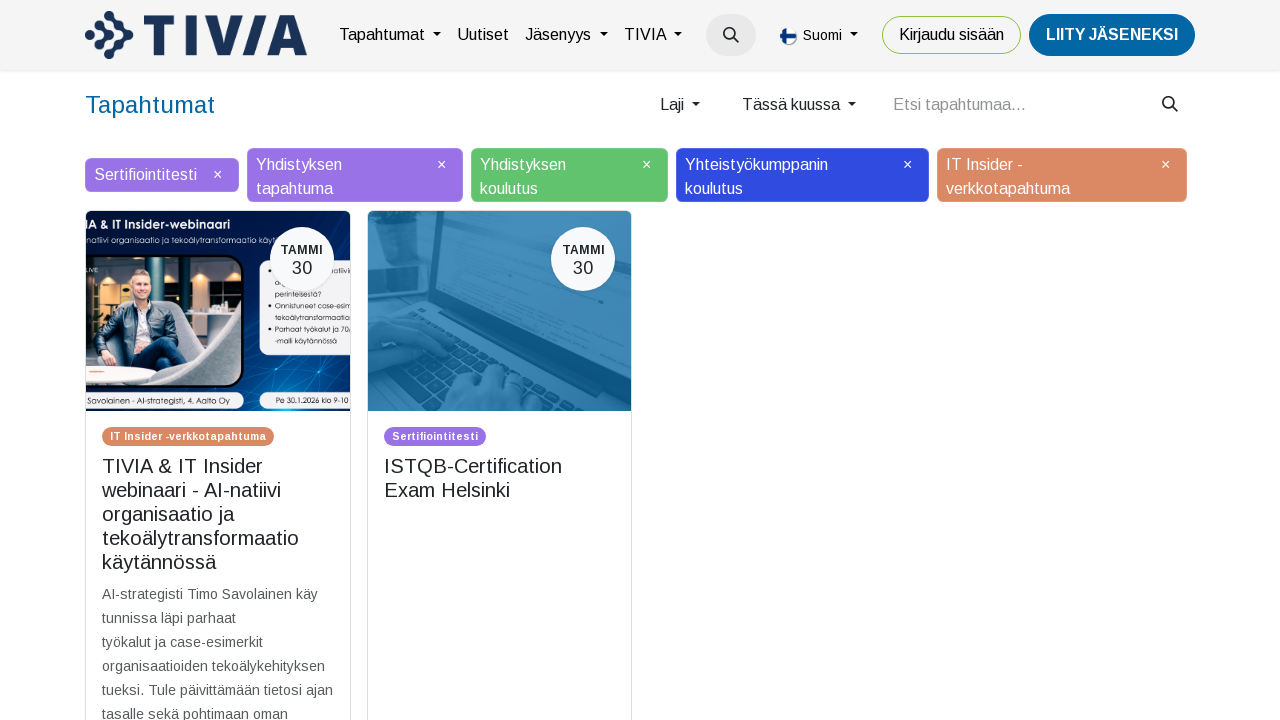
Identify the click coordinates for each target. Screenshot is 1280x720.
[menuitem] (390, 35)
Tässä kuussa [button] (793, 104)
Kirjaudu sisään (951, 34)
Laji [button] (674, 104)
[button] (731, 35)
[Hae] (1170, 105)
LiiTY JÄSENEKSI (1112, 34)
